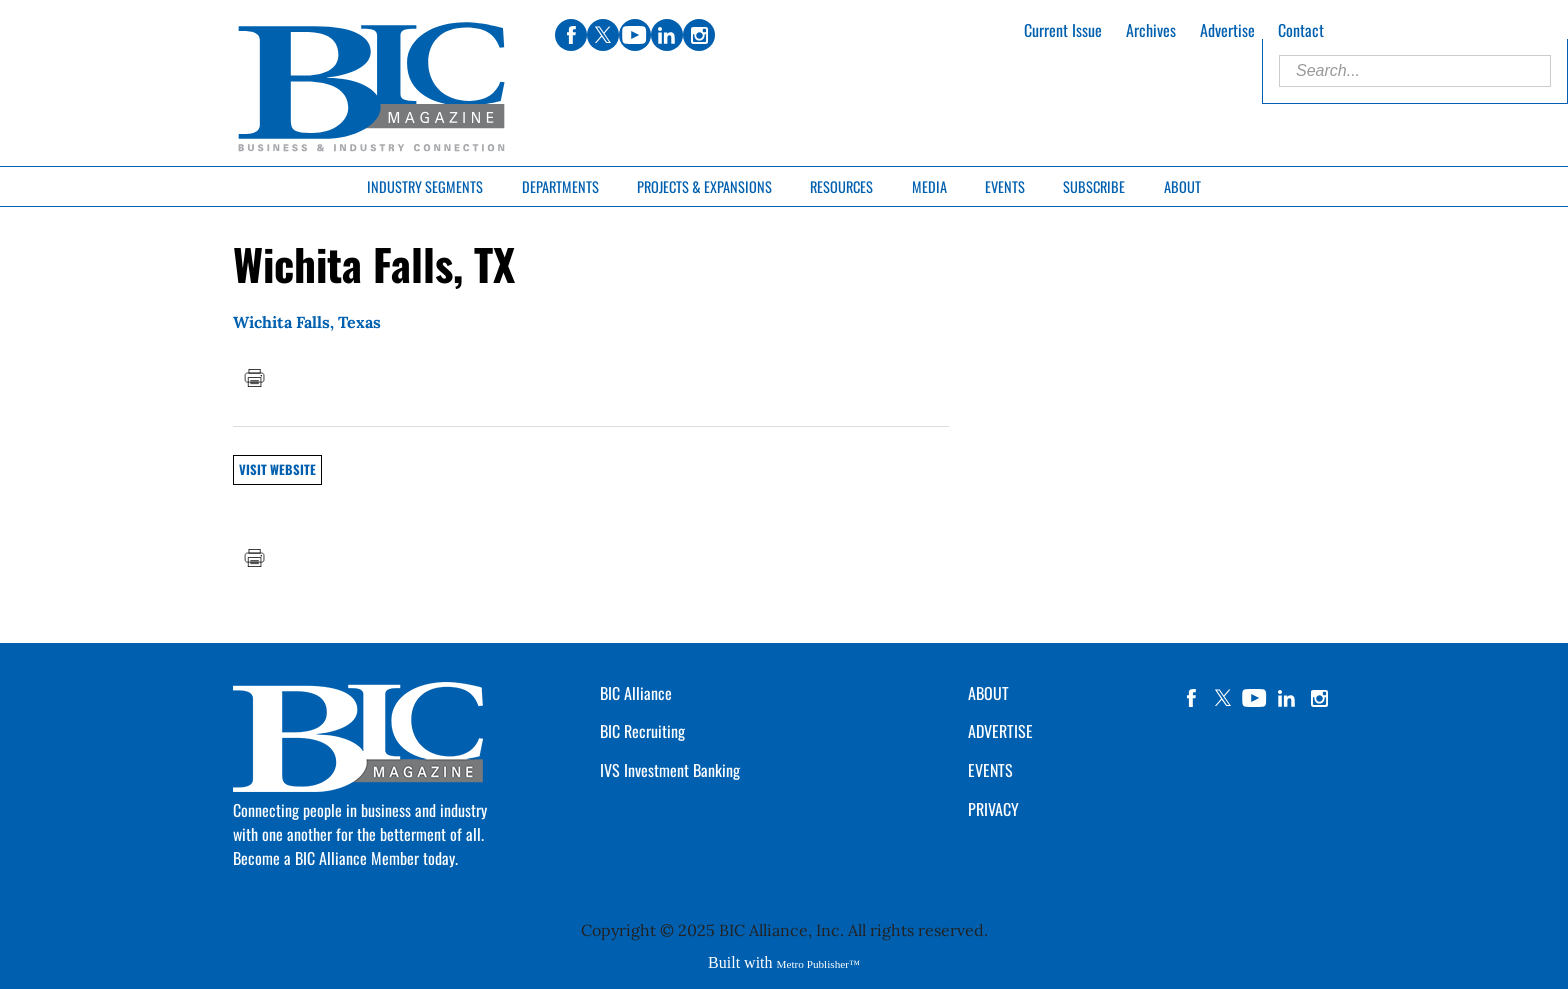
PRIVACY (993, 809)
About (1182, 186)
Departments (560, 186)
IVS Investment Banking (670, 770)
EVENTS (990, 770)
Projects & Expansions (704, 186)
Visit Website (277, 469)
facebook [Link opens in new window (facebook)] (571, 35)
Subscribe (1094, 186)
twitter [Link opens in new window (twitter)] (603, 35)
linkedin (1287, 698)
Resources (841, 186)
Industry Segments (425, 186)
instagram (1319, 698)
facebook (1191, 698)
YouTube (1255, 698)
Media (929, 186)
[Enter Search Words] (1415, 71)
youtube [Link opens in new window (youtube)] (635, 35)
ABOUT (988, 693)
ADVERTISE (1000, 731)
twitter (1223, 698)
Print (254, 378)
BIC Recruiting (642, 731)
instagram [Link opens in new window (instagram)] (699, 35)
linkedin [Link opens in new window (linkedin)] (667, 35)
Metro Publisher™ (818, 964)
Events (1005, 186)
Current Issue (1063, 30)
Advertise (1227, 30)
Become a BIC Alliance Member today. (345, 858)
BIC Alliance (636, 693)
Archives (1151, 30)
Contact (1301, 30)
